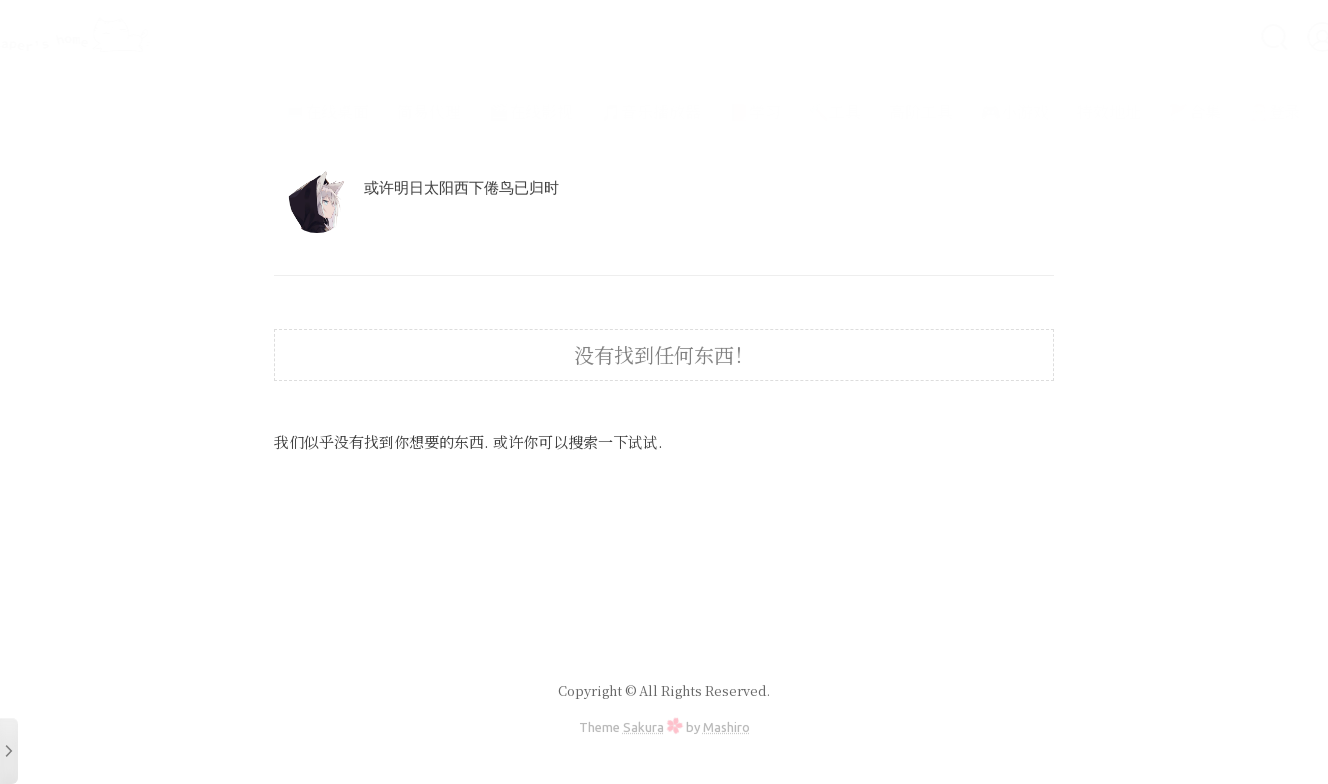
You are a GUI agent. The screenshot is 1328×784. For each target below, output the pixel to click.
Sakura (643, 727)
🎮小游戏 (962, 111)
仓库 (1292, 111)
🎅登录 (1222, 111)
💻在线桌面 (274, 111)
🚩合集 (1142, 111)
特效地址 (1056, 111)
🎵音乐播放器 (598, 111)
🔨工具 (782, 111)
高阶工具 (868, 111)
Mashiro (726, 727)
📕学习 (702, 111)
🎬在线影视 (478, 111)
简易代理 (376, 111)
